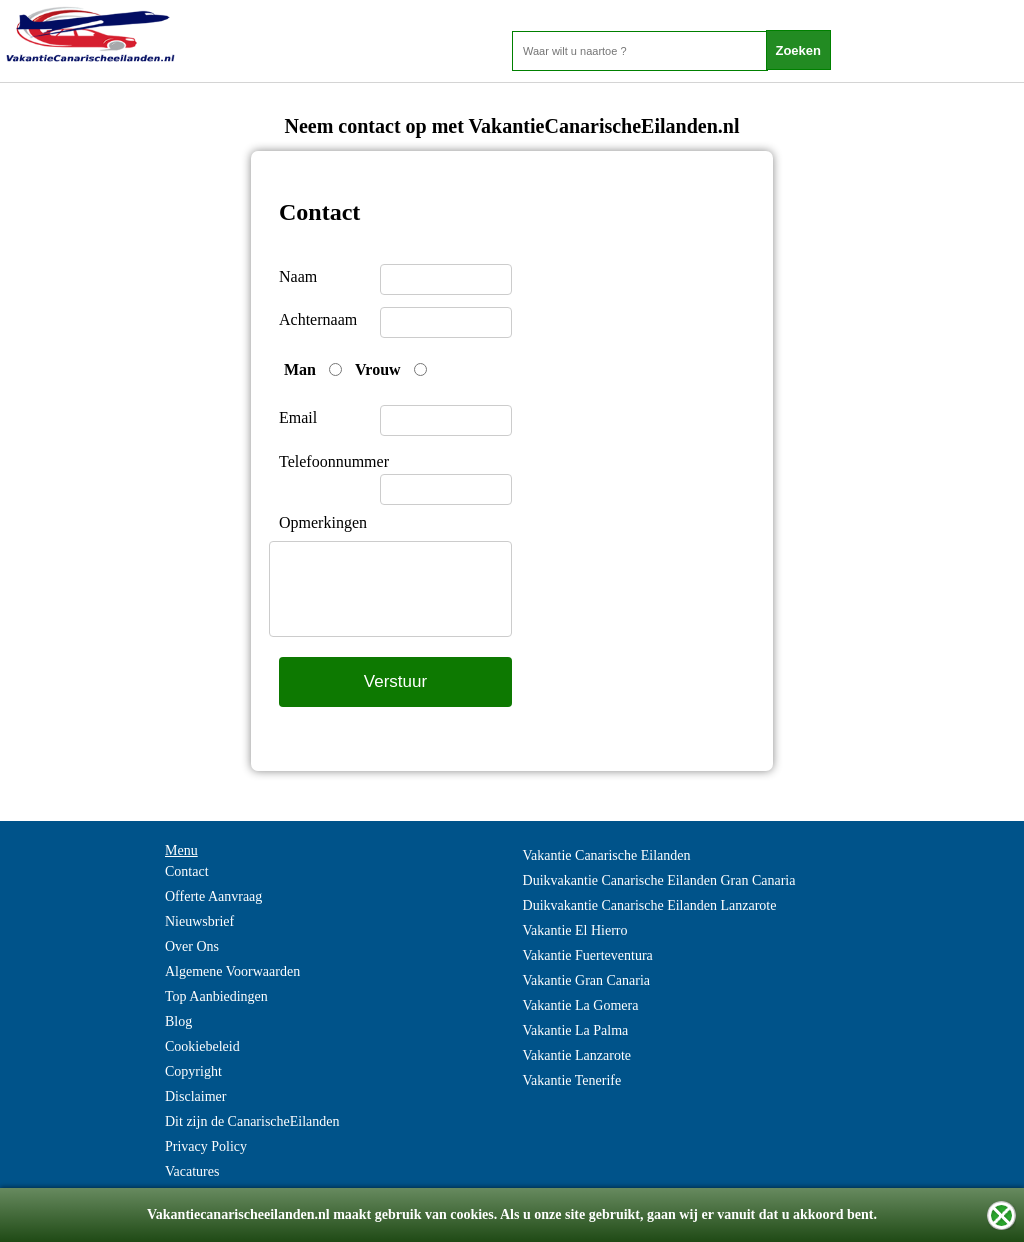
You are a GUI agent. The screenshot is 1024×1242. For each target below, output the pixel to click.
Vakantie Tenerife (572, 1080)
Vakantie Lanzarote (577, 1055)
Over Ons (192, 946)
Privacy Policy (206, 1146)
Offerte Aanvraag (213, 896)
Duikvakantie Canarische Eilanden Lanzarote (650, 905)
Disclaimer (195, 1096)
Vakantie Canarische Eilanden (607, 855)
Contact (187, 871)
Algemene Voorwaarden (232, 971)
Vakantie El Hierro (575, 930)
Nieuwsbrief (199, 921)
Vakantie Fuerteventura (588, 955)
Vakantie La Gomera (581, 1005)
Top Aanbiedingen (216, 996)
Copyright (193, 1071)
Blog (178, 1021)
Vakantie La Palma (576, 1030)
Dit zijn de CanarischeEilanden (252, 1121)
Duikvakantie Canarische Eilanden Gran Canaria (659, 880)
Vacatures (192, 1171)
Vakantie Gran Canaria (587, 980)
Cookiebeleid (202, 1046)
